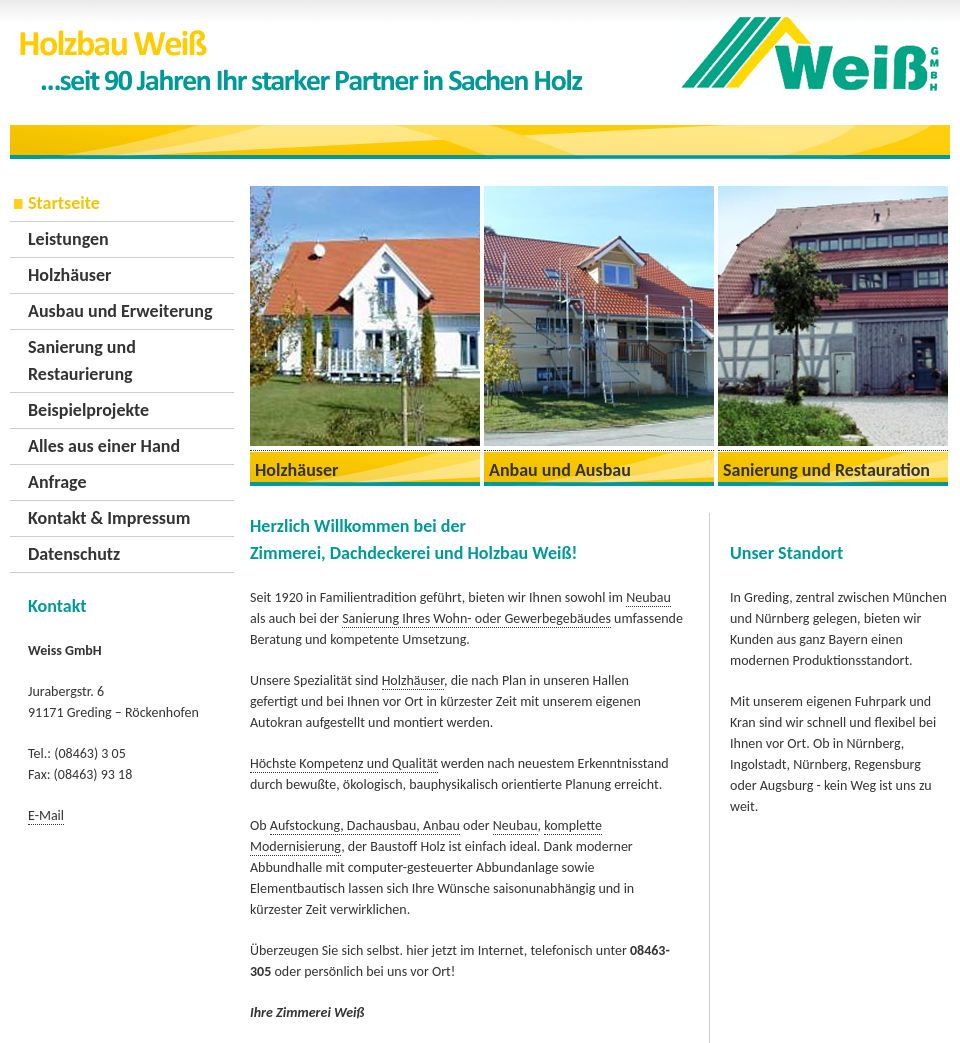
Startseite (64, 203)
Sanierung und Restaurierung (82, 360)
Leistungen (68, 239)
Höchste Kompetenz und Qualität (344, 763)
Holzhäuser (69, 275)
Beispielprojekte (88, 410)
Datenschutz (74, 554)
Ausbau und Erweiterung (120, 311)
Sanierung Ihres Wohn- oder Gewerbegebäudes (476, 618)
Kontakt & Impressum (109, 518)
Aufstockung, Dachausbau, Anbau (365, 825)
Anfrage (57, 482)
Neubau (648, 597)
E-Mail (46, 815)
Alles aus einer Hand (104, 446)
